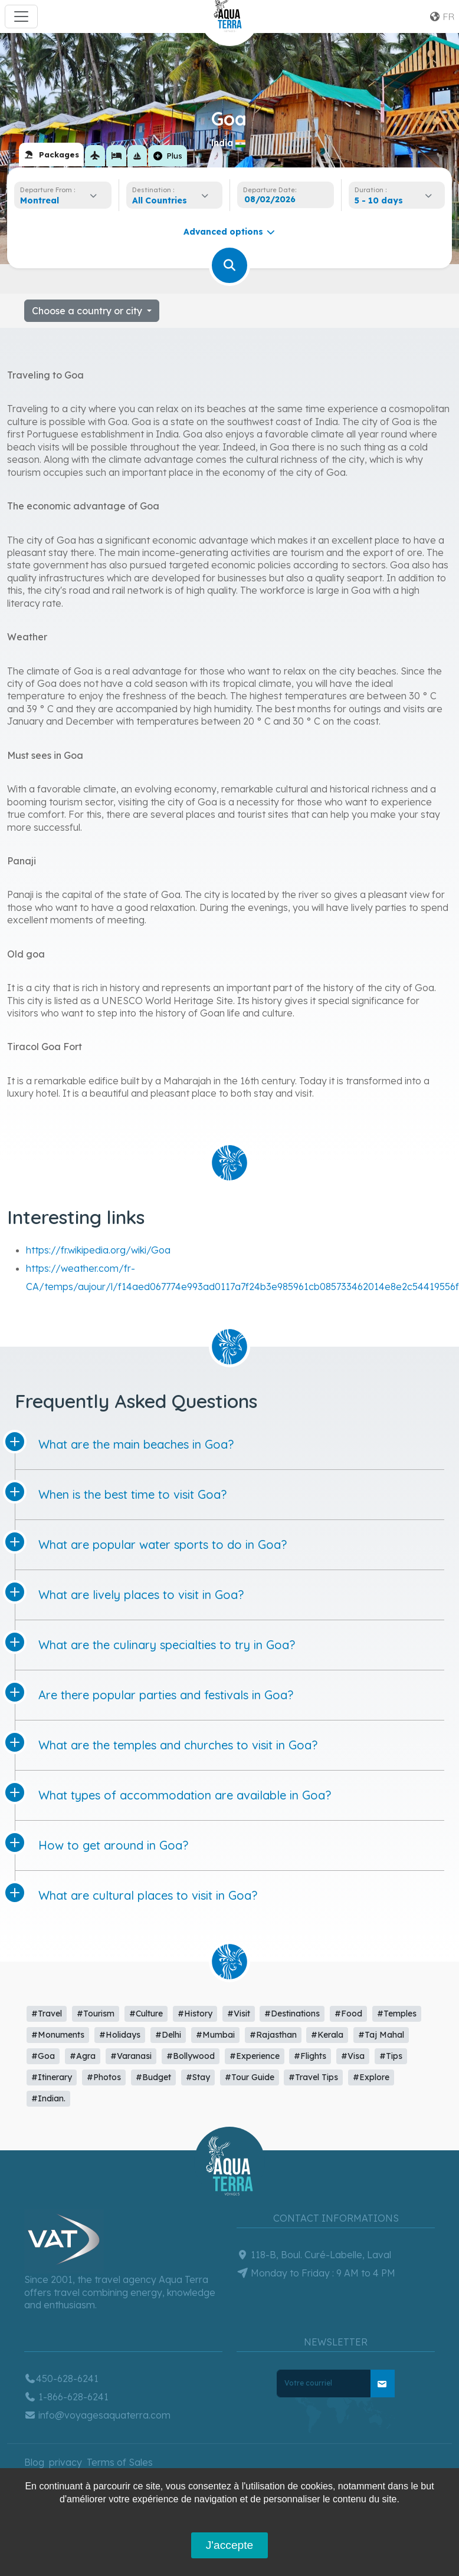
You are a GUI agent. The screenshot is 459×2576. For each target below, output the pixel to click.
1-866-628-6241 (66, 2397)
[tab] (51, 154)
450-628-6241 (61, 2378)
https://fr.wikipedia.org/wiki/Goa (98, 1250)
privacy (65, 2462)
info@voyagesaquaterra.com (97, 2415)
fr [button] (441, 16)
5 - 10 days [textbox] (379, 200)
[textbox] (162, 200)
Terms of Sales (120, 2462)
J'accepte (229, 2545)
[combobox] (62, 200)
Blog (34, 2462)
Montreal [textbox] (39, 200)
